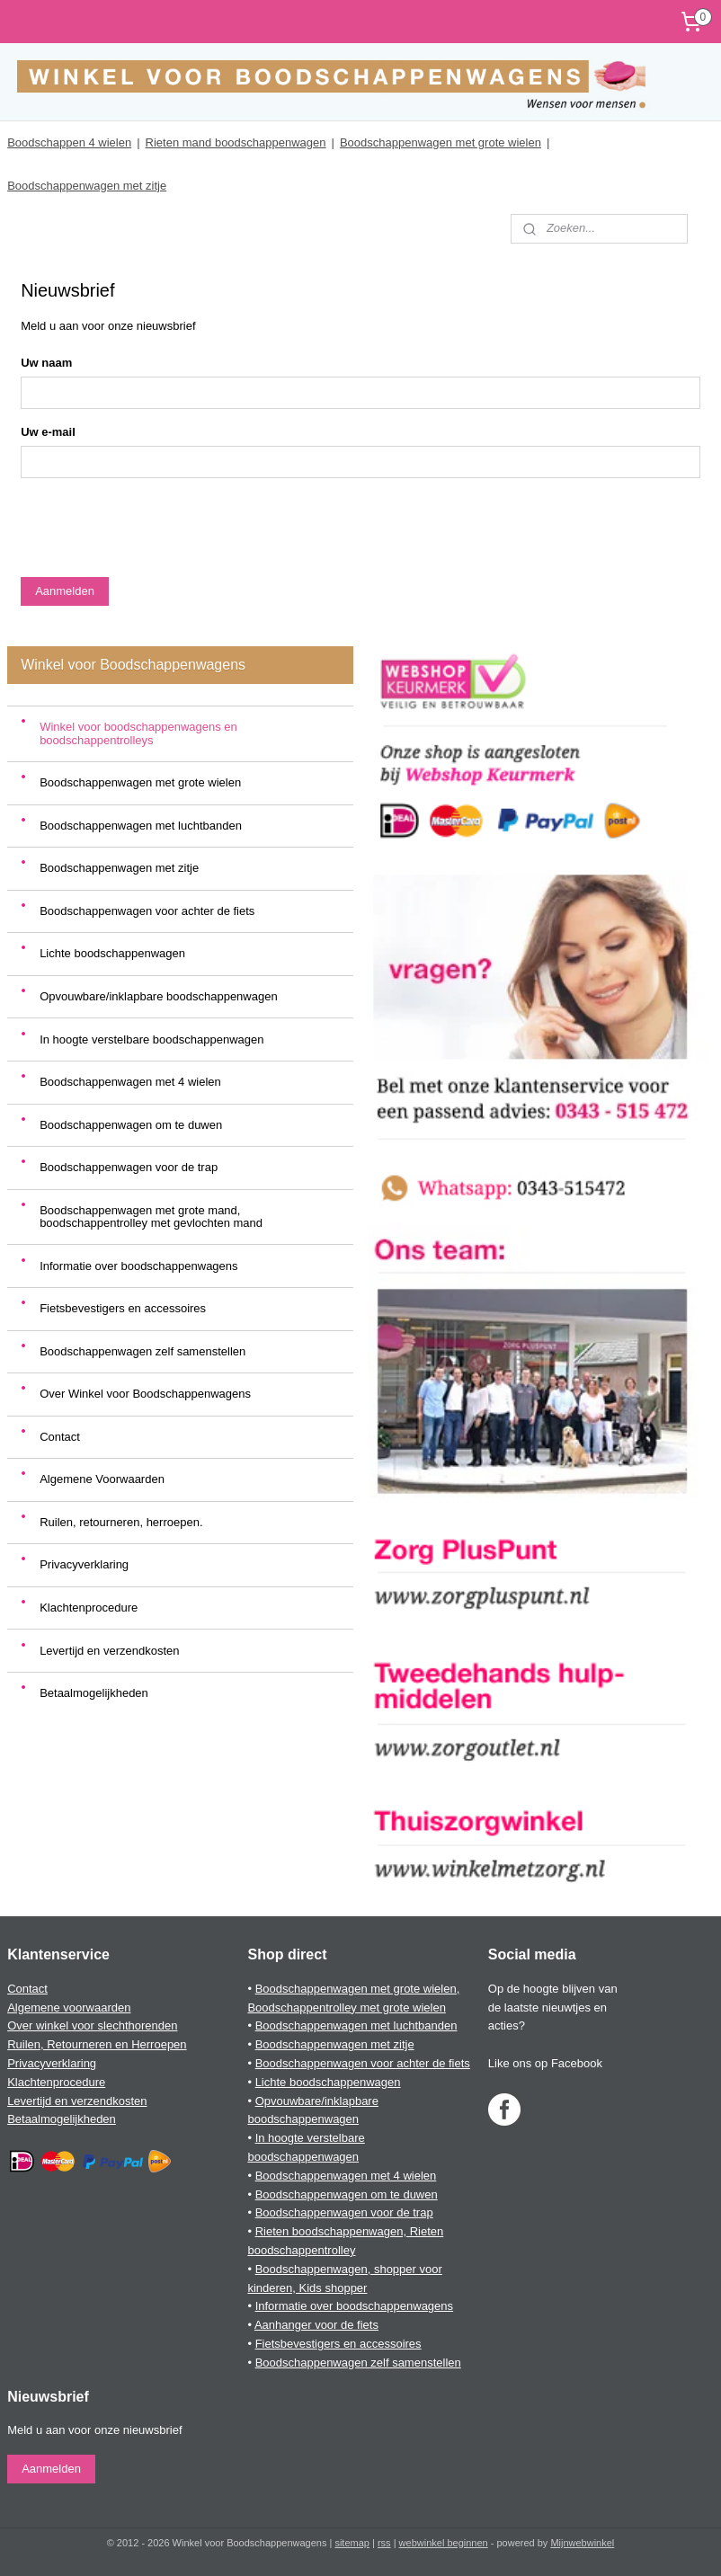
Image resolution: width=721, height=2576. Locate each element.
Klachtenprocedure (89, 1607)
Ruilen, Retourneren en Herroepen (96, 2044)
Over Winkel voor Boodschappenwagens (145, 1393)
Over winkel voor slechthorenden (92, 2025)
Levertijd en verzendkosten (109, 1650)
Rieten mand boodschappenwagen (236, 142)
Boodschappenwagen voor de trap (129, 1167)
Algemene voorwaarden (68, 2007)
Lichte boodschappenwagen (112, 953)
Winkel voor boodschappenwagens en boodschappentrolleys (138, 733)
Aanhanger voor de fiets (316, 2325)
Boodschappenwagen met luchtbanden (141, 825)
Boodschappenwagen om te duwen (131, 1125)
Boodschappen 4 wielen (69, 142)
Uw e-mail (48, 432)
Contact (60, 1436)
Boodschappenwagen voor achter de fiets (147, 911)
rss (384, 2542)
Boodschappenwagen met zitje (86, 185)
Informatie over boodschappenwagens (138, 1266)
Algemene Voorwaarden (102, 1479)
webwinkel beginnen (443, 2542)
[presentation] (157, 528)
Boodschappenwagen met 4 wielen (130, 1081)
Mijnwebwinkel (582, 2542)
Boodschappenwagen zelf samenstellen (142, 1351)
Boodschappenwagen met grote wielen (440, 142)
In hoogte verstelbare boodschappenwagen (151, 1039)
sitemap (351, 2542)
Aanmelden (64, 591)
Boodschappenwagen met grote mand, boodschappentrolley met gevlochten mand (151, 1217)
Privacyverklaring (84, 1564)
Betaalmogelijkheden (94, 1693)
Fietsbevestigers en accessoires (123, 1308)
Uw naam (46, 362)
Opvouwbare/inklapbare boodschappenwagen (159, 996)
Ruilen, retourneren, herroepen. (121, 1522)
